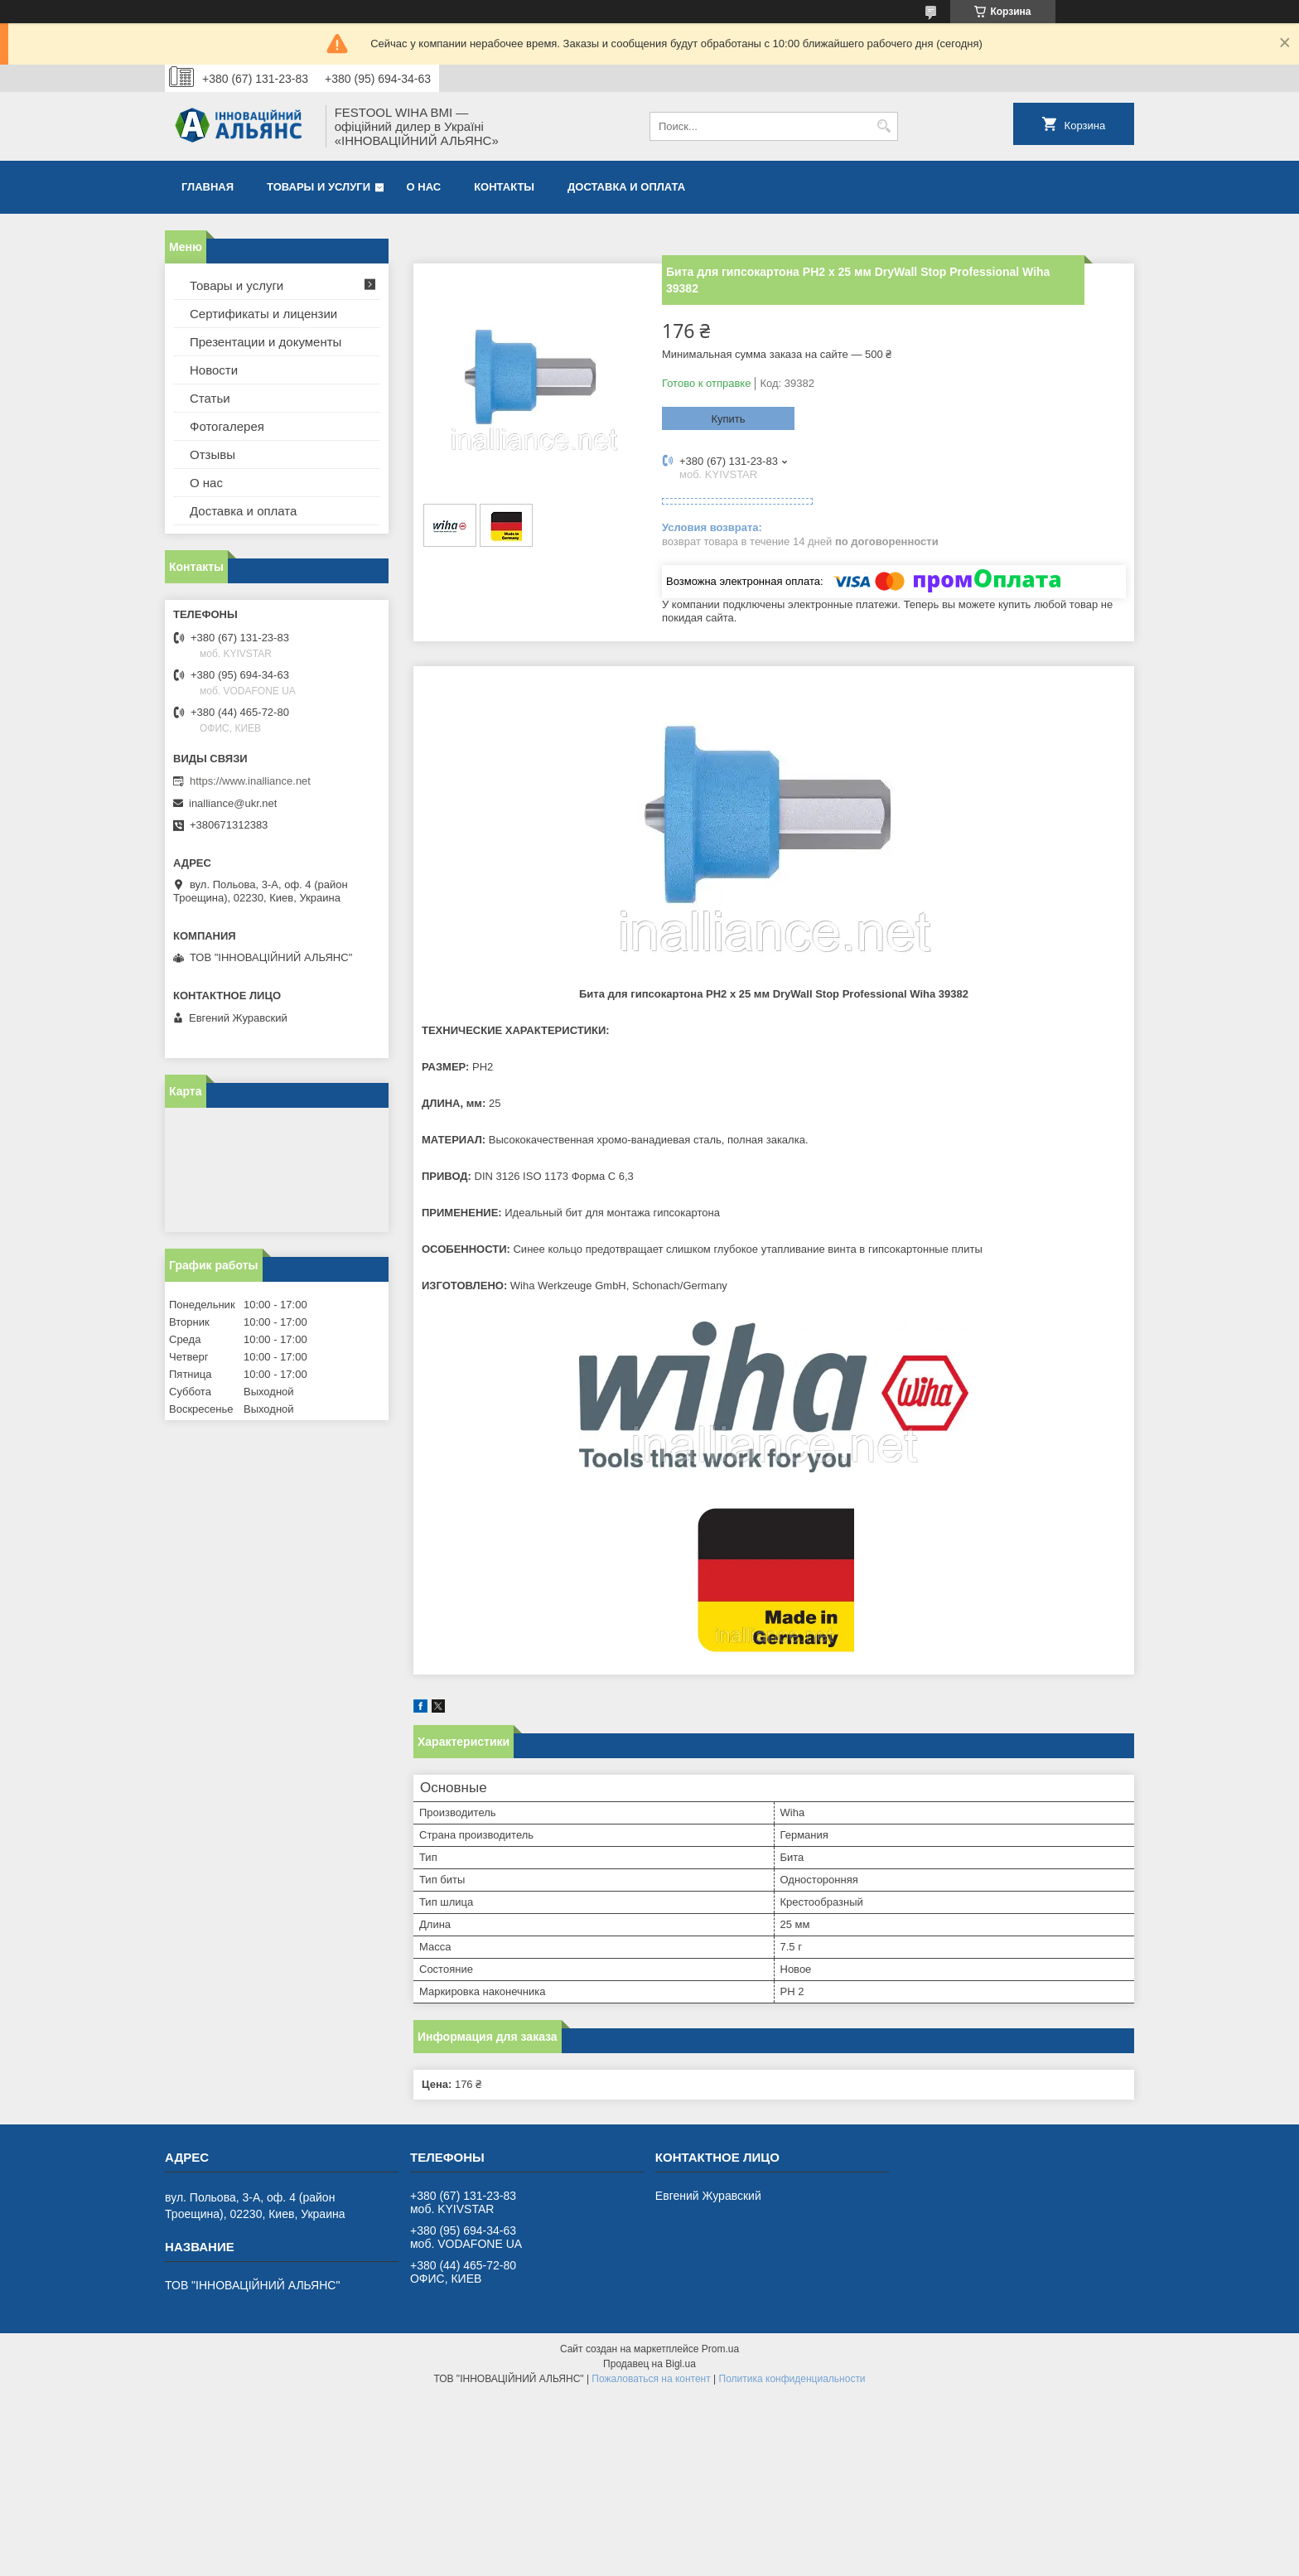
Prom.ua (720, 2349)
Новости (214, 370)
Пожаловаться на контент (651, 2379)
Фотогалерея (227, 426)
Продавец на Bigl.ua (649, 2364)
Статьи (210, 398)
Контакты (504, 187)
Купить (728, 419)
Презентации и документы (265, 342)
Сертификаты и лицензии (263, 314)
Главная (207, 187)
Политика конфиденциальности (792, 2379)
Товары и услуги (318, 187)
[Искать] (883, 126)
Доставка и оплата (626, 187)
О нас (424, 187)
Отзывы (212, 454)
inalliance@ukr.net (233, 803)
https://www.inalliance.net (250, 781)
